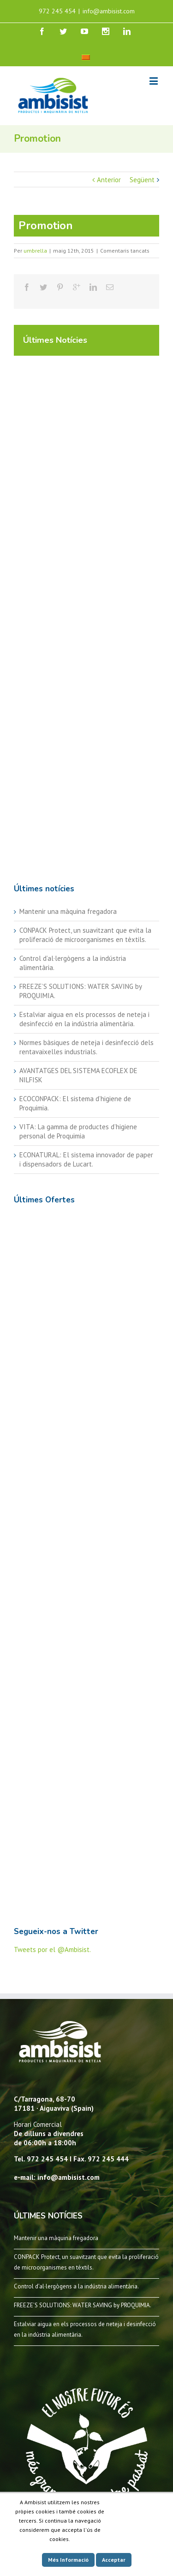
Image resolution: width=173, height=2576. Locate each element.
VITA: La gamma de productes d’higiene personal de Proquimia (78, 1131)
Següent (142, 179)
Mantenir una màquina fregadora (68, 911)
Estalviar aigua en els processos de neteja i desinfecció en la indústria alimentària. (84, 1019)
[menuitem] (86, 57)
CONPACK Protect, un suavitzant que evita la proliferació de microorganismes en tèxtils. (85, 935)
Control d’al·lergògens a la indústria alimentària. (76, 2286)
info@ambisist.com (109, 11)
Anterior (109, 179)
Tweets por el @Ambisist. (52, 1949)
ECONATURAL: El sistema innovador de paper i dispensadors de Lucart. (86, 1159)
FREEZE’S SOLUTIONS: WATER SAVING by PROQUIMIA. (82, 2305)
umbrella (35, 250)
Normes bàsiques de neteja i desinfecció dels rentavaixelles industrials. (86, 1047)
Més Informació (68, 2559)
